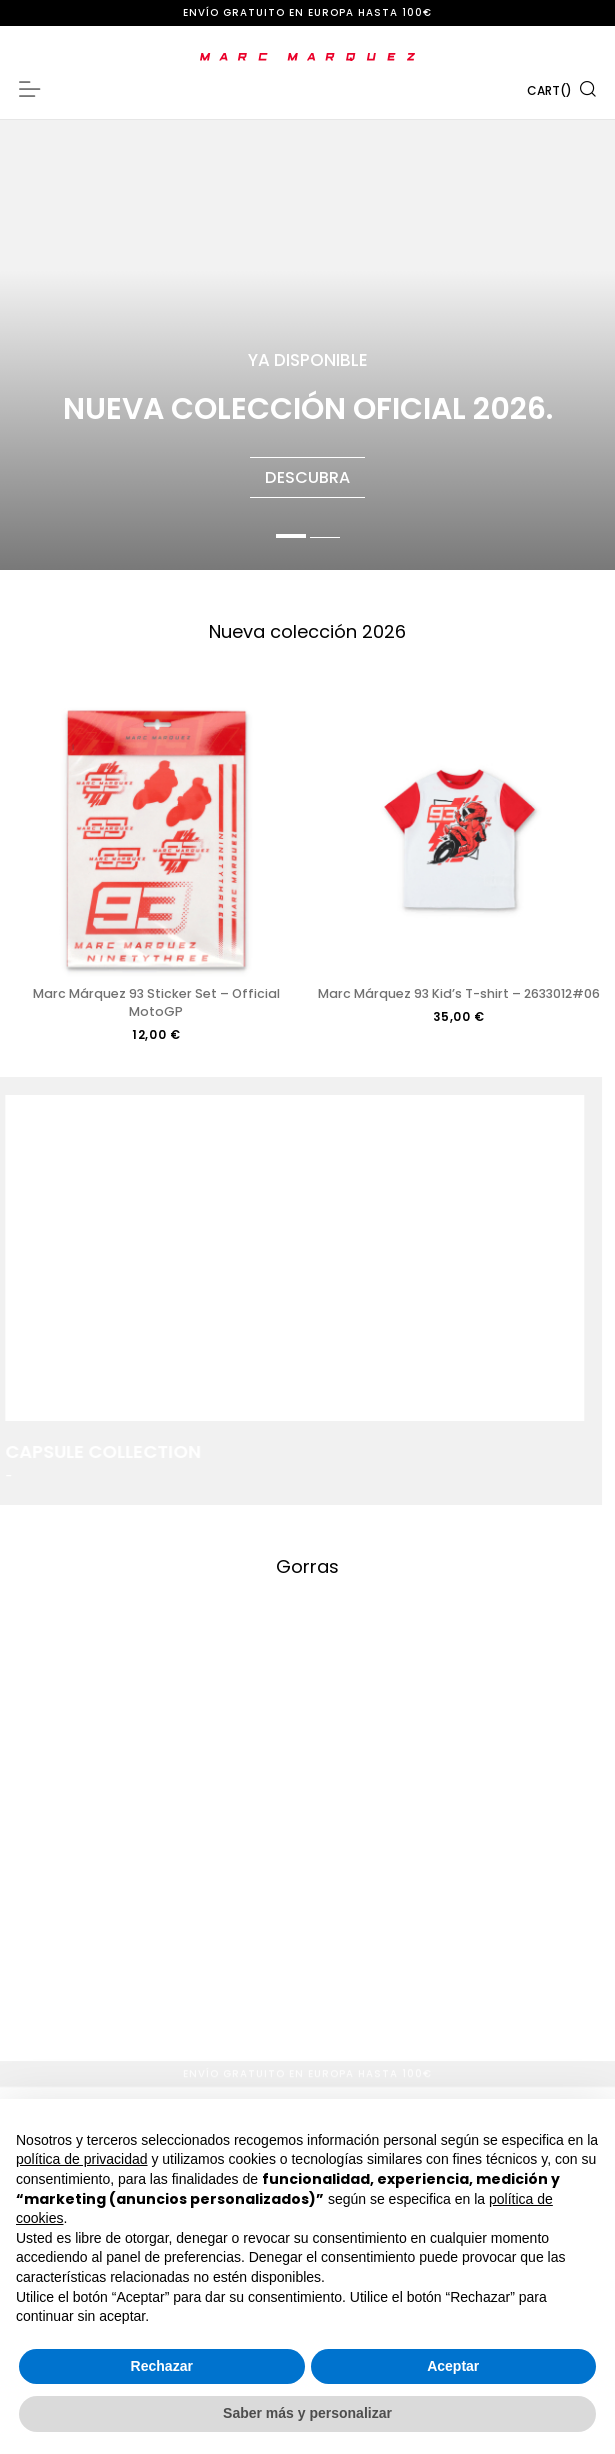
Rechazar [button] (162, 2366)
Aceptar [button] (453, 2366)
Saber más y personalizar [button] (307, 2413)
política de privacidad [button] (82, 2159)
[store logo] (307, 57)
